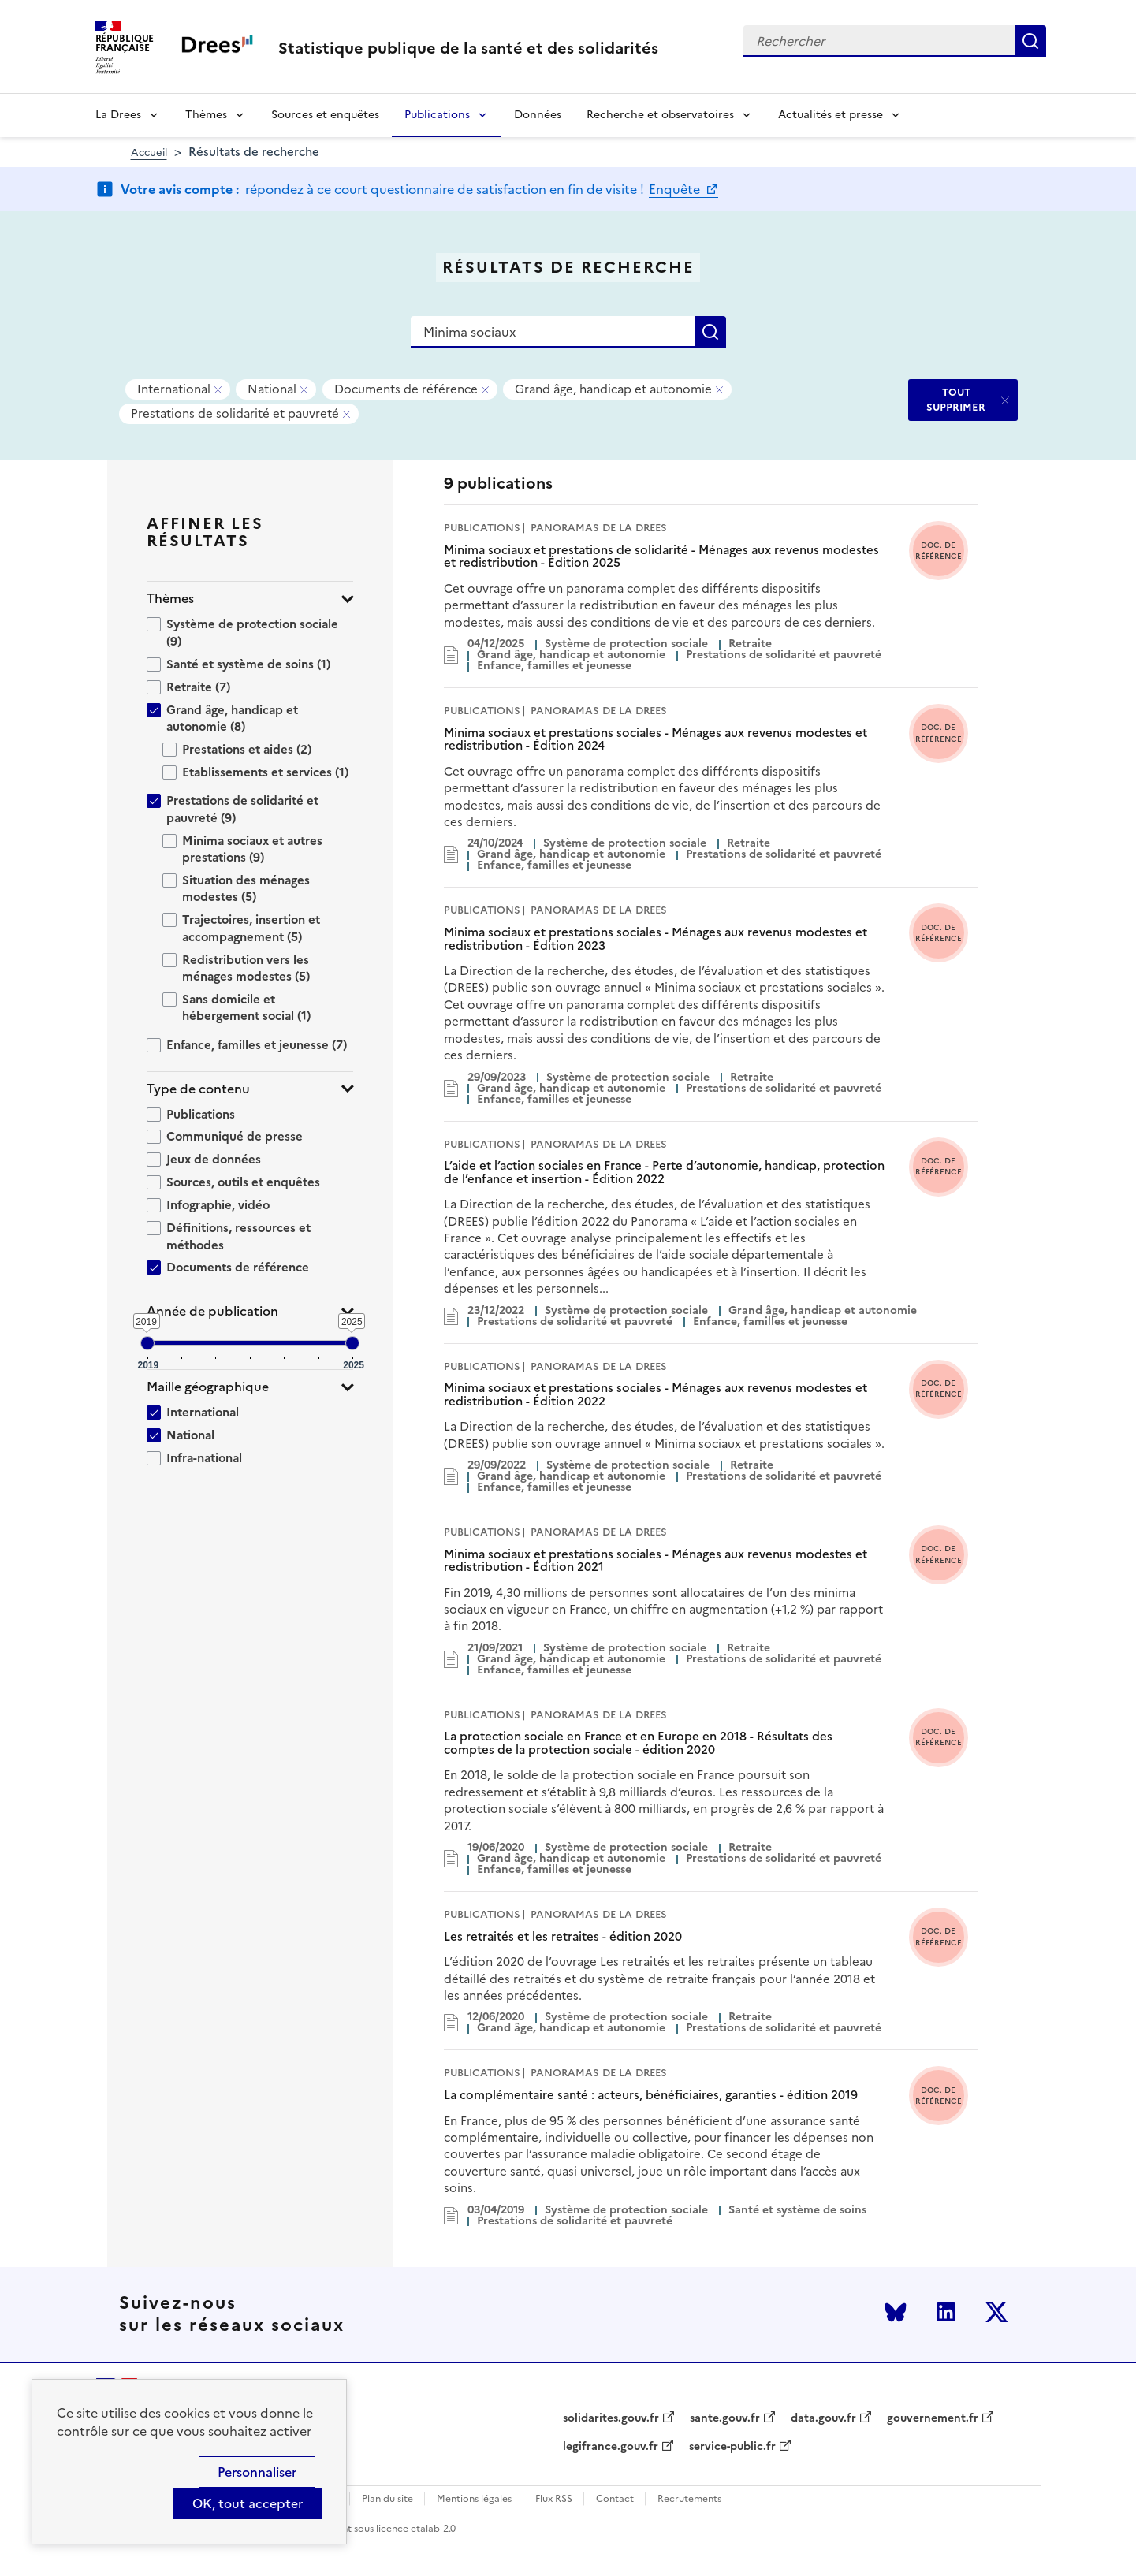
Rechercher (1030, 41)
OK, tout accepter (247, 2503)
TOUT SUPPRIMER (955, 399)
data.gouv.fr (823, 2418)
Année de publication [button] (212, 1311)
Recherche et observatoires (660, 114)
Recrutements (689, 2499)
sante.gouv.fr (725, 2418)
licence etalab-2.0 (416, 2529)
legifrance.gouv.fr (610, 2447)
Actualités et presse (830, 114)
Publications (437, 114)
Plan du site (387, 2499)
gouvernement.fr (932, 2418)
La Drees (118, 114)
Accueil (149, 152)
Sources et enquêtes (325, 114)
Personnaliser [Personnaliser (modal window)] (257, 2471)
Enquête (676, 189)
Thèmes (206, 114)
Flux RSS (553, 2499)
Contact (615, 2499)
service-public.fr (732, 2447)
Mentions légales (474, 2499)
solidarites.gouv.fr (611, 2418)
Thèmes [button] (170, 599)
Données (537, 114)
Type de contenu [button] (198, 1089)
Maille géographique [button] (208, 1387)
